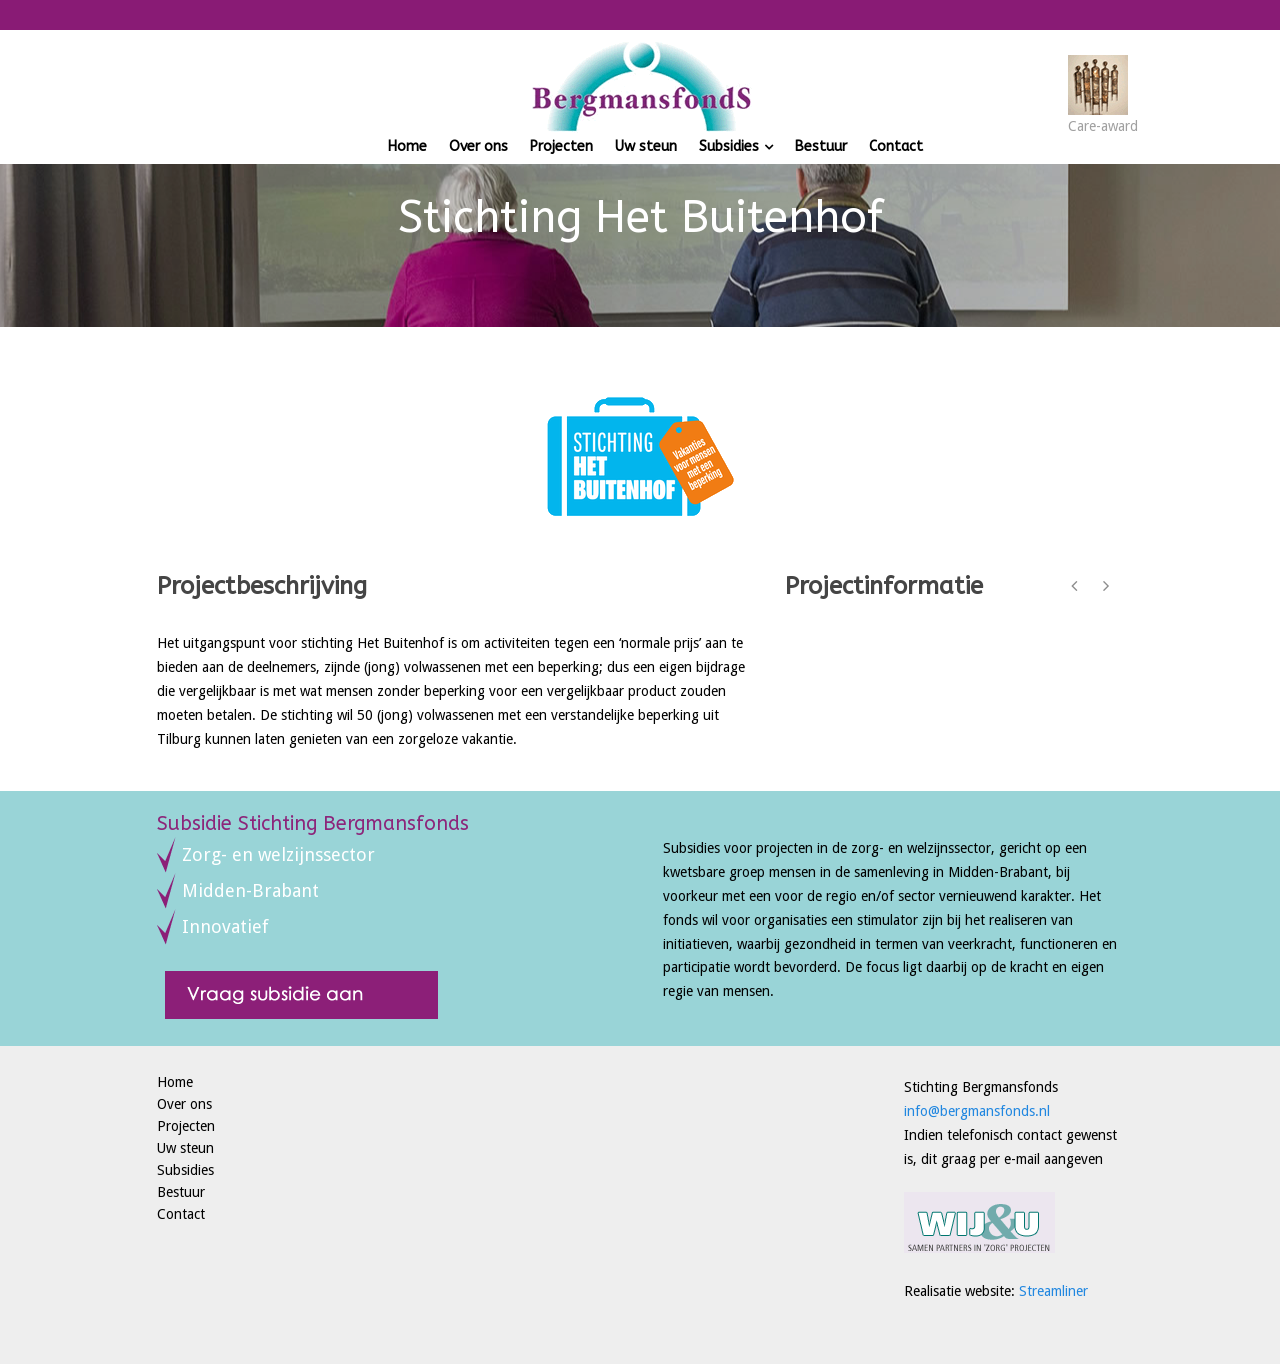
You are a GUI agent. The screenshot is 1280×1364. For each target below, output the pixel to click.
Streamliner (1053, 1291)
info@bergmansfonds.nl (977, 1111)
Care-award (1103, 126)
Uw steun (646, 146)
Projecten (561, 146)
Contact (896, 146)
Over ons (478, 146)
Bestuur (821, 146)
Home (407, 146)
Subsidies (729, 146)
